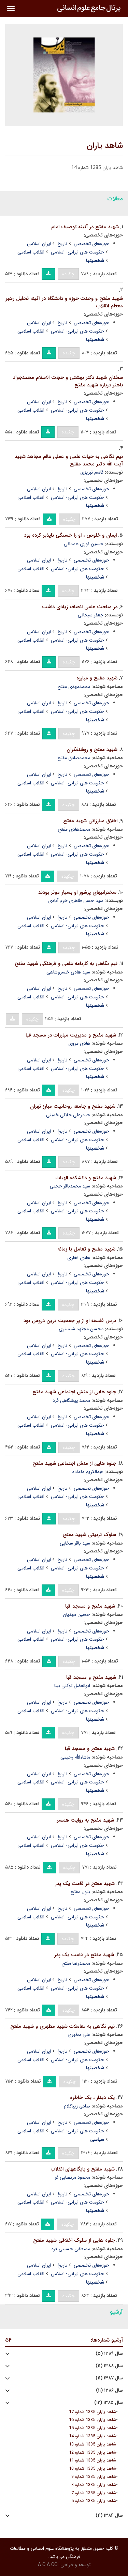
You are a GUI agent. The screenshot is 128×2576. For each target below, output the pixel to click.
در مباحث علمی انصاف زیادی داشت (79, 607)
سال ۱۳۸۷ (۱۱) (109, 2378)
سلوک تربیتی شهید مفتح (89, 1535)
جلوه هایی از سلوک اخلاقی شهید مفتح (74, 2240)
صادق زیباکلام (77, 2106)
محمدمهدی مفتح (73, 686)
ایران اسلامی (39, 243)
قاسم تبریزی (91, 472)
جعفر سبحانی (90, 615)
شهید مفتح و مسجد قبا (90, 1606)
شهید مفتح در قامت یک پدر (85, 1884)
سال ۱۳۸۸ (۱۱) (109, 2366)
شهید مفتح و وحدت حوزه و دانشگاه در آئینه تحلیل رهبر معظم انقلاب (64, 302)
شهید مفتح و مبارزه (96, 678)
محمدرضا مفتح (75, 1963)
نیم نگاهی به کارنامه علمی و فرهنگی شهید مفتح (66, 964)
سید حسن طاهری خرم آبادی (75, 900)
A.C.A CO (48, 2565)
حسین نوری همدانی (83, 544)
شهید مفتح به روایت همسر (85, 1820)
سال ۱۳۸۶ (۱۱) (109, 2390)
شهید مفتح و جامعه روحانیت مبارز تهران (72, 1106)
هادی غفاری (78, 1257)
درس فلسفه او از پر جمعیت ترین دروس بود (70, 1321)
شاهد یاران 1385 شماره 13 (92, 2444)
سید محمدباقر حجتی (70, 1186)
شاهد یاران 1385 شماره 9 (93, 2476)
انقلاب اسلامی (30, 252)
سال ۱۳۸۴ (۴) (109, 2515)
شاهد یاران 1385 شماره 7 (93, 2493)
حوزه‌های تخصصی (91, 243)
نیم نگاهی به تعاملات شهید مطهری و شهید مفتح (62, 2026)
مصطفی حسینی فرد (70, 2249)
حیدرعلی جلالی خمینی (68, 1115)
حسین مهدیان (76, 1614)
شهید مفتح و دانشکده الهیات (86, 1178)
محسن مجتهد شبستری (81, 1329)
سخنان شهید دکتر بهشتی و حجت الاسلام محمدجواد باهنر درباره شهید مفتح (68, 381)
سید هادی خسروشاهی (68, 972)
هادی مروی (79, 1043)
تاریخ (62, 243)
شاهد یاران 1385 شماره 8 (93, 2485)
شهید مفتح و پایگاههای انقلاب (83, 2169)
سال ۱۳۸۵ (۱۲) (108, 2402)
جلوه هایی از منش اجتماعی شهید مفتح (74, 1392)
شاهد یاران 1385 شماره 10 (92, 2468)
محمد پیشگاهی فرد (71, 1400)
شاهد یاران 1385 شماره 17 (92, 2412)
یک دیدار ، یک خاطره (92, 2098)
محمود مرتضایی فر (72, 2177)
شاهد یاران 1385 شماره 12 (92, 2452)
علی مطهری (79, 2034)
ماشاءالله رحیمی (75, 1757)
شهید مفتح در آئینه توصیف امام (85, 227)
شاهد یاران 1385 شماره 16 (92, 2420)
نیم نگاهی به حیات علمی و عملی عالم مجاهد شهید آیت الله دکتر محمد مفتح (69, 461)
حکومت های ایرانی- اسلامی (77, 252)
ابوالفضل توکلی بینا (72, 1685)
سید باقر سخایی (75, 1543)
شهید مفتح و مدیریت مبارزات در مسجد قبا (71, 1035)
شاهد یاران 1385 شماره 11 (92, 2460)
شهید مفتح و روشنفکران (92, 750)
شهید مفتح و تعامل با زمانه (86, 1249)
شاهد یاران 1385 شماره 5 (93, 2501)
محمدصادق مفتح (73, 758)
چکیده (68, 274)
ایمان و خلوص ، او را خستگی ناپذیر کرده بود (70, 535)
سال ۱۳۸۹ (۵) (109, 2353)
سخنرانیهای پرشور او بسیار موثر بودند (77, 892)
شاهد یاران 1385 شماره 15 (92, 2428)
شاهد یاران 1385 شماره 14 (92, 2436)
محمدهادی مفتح (74, 829)
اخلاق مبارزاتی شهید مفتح (90, 821)
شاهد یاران (105, 145)
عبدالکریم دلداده (87, 1471)
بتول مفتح (80, 1892)
